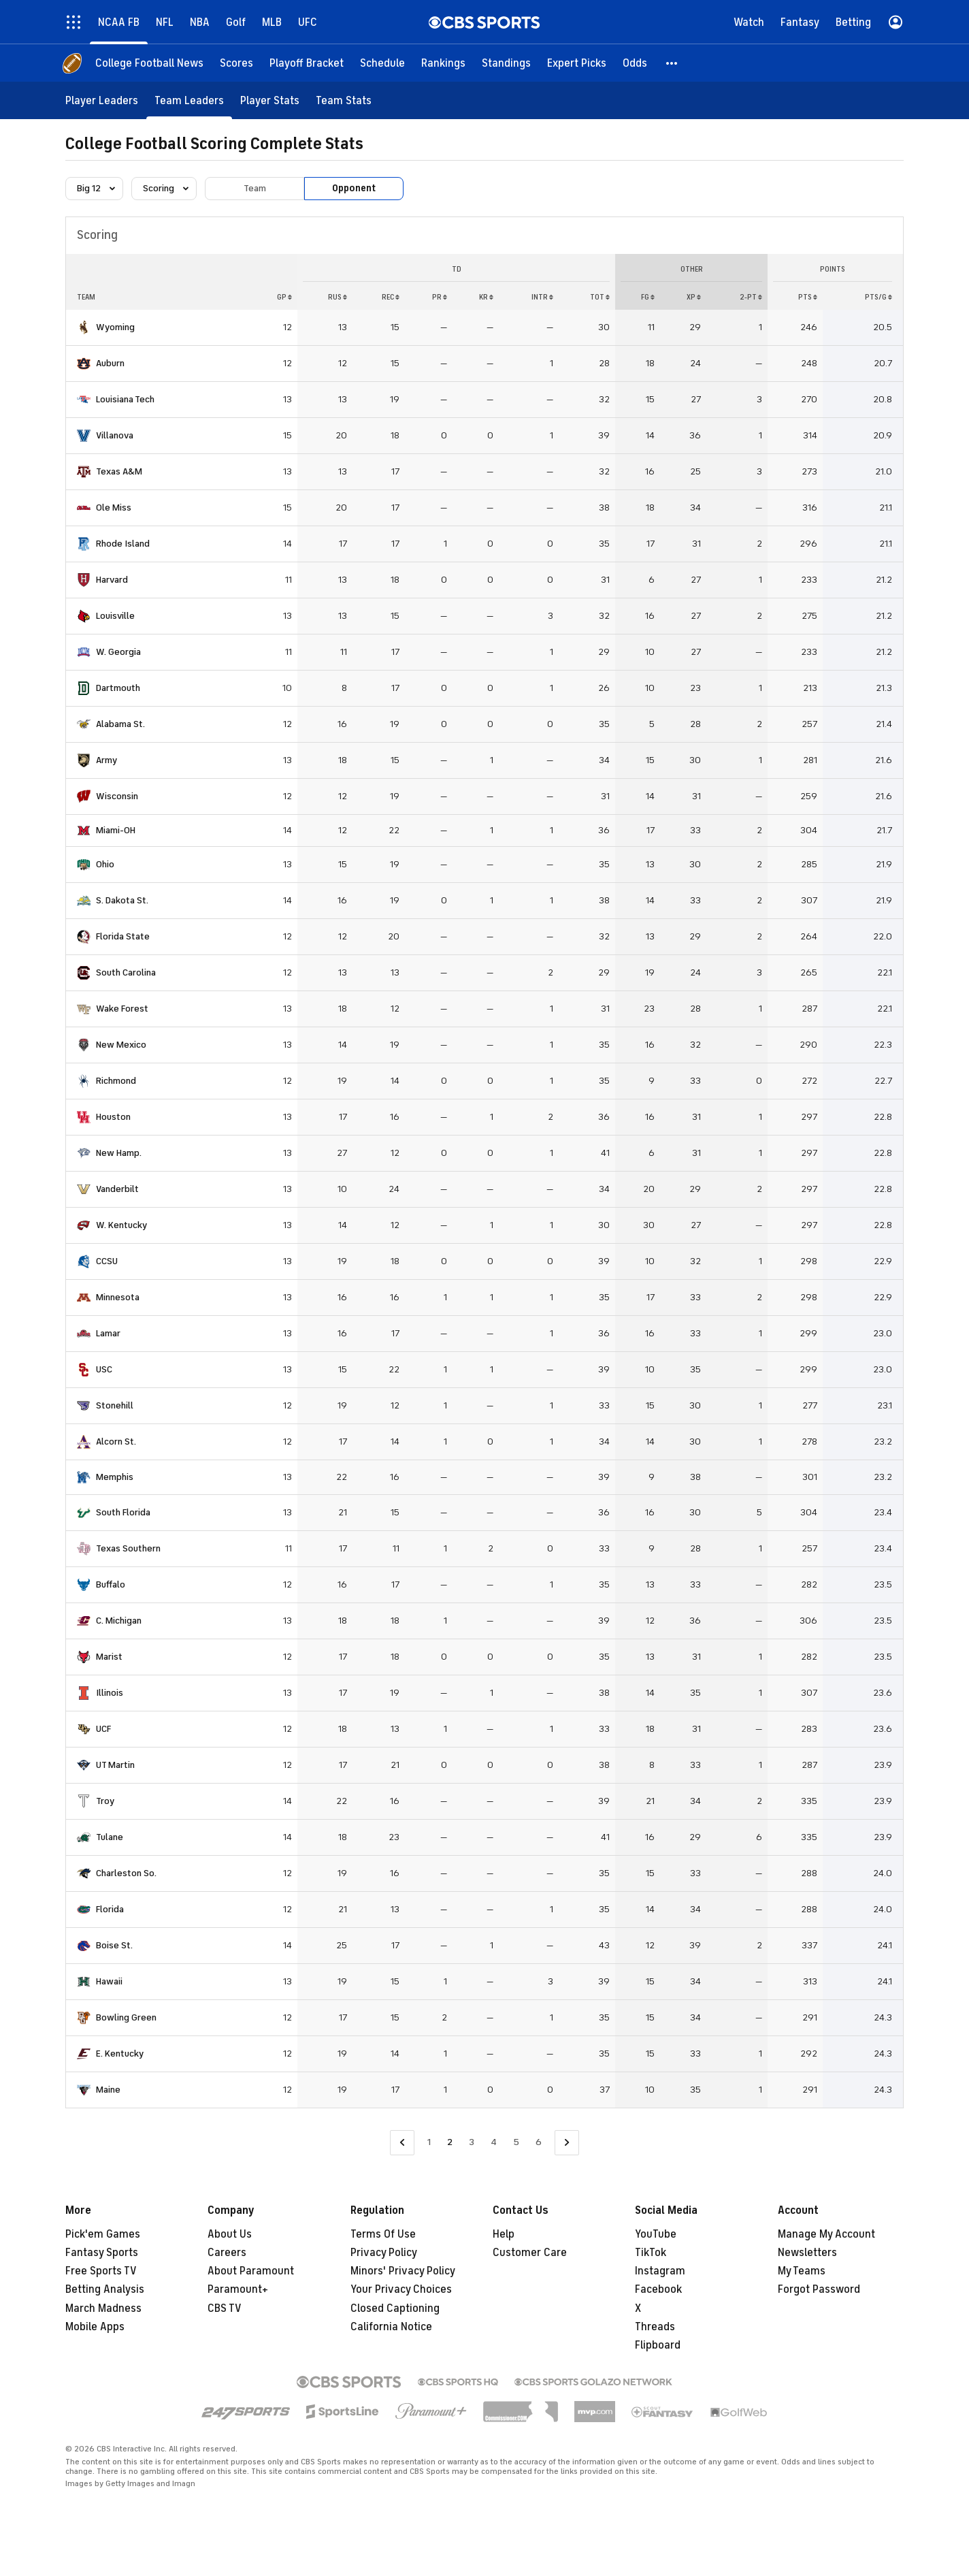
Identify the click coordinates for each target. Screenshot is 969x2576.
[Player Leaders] (101, 100)
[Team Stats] (344, 100)
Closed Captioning (395, 2308)
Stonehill (114, 1405)
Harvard (112, 579)
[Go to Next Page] (567, 2142)
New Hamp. (119, 1153)
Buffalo (110, 1584)
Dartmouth (118, 688)
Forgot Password (819, 2289)
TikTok (650, 2252)
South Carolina (126, 972)
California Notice (391, 2327)
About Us (230, 2234)
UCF (103, 1729)
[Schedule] (382, 63)
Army (106, 760)
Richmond (116, 1080)
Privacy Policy (383, 2252)
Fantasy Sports (101, 2252)
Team (255, 188)
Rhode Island (123, 543)
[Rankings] (443, 63)
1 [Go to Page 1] (429, 2142)
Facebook (658, 2289)
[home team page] (84, 327)
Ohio (105, 864)
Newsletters (807, 2252)
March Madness (103, 2308)
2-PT (751, 297)
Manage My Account (826, 2234)
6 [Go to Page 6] (539, 2142)
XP (694, 297)
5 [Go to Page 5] (516, 2142)
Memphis (114, 1477)
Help (503, 2234)
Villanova (114, 435)
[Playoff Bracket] (306, 63)
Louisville (115, 616)
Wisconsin (117, 796)
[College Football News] (149, 63)
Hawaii (109, 1981)
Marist (109, 1656)
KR (486, 297)
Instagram (660, 2271)
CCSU (107, 1261)
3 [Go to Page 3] (471, 2142)
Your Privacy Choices (401, 2289)
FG (648, 297)
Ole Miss (113, 507)
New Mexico (121, 1044)
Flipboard (657, 2345)
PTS (807, 297)
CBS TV (225, 2308)
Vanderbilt (117, 1189)
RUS (337, 297)
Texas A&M (119, 471)
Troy (105, 1801)
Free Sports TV (101, 2271)
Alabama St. (120, 724)
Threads (655, 2327)
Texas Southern (128, 1548)
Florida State (123, 936)
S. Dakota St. (122, 900)
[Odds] (634, 63)
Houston (113, 1117)
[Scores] (236, 63)
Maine (108, 2089)
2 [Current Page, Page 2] (450, 2142)
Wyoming (115, 327)
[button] (672, 63)
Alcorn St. (116, 1441)
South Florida (123, 1512)
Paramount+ (238, 2289)
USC (104, 1369)
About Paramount (251, 2271)
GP (284, 297)
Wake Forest (122, 1008)
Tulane (109, 1837)
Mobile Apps (95, 2327)
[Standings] (506, 63)
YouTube (655, 2234)
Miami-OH (115, 830)
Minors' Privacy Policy (402, 2271)
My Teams (801, 2271)
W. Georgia (118, 652)
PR (439, 297)
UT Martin (115, 1765)
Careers (227, 2252)
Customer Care (530, 2252)
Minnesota (117, 1297)
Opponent (354, 188)
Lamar (108, 1333)
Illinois (109, 1692)
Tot (600, 297)
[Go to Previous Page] (402, 2142)
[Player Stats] (270, 100)
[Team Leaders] (189, 100)
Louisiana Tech (125, 399)
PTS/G (878, 297)
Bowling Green (126, 2017)
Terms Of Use (383, 2234)
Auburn (110, 363)
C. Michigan (119, 1620)
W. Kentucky (121, 1225)
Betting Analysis (104, 2289)
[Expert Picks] (576, 63)
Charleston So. (126, 1873)
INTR (542, 297)
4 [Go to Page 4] (494, 2142)
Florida (110, 1909)
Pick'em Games (102, 2234)
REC (390, 297)
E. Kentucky (120, 2053)
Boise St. (114, 1945)
